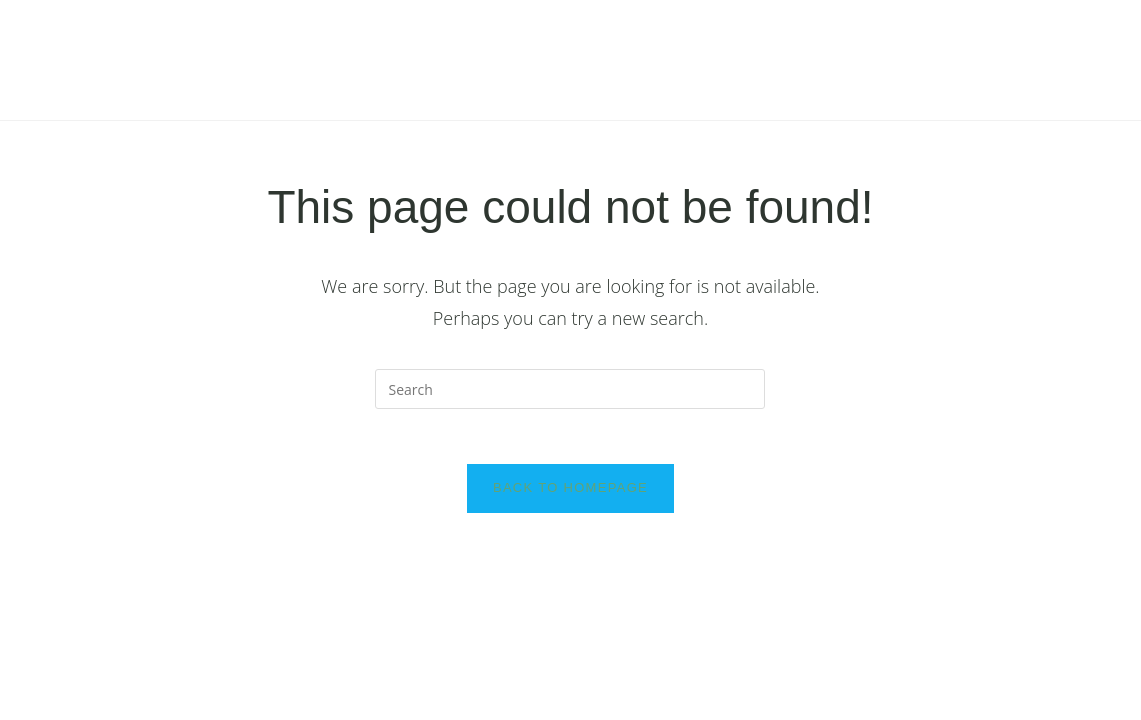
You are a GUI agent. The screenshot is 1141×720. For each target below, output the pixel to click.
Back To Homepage (570, 493)
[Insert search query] (570, 389)
